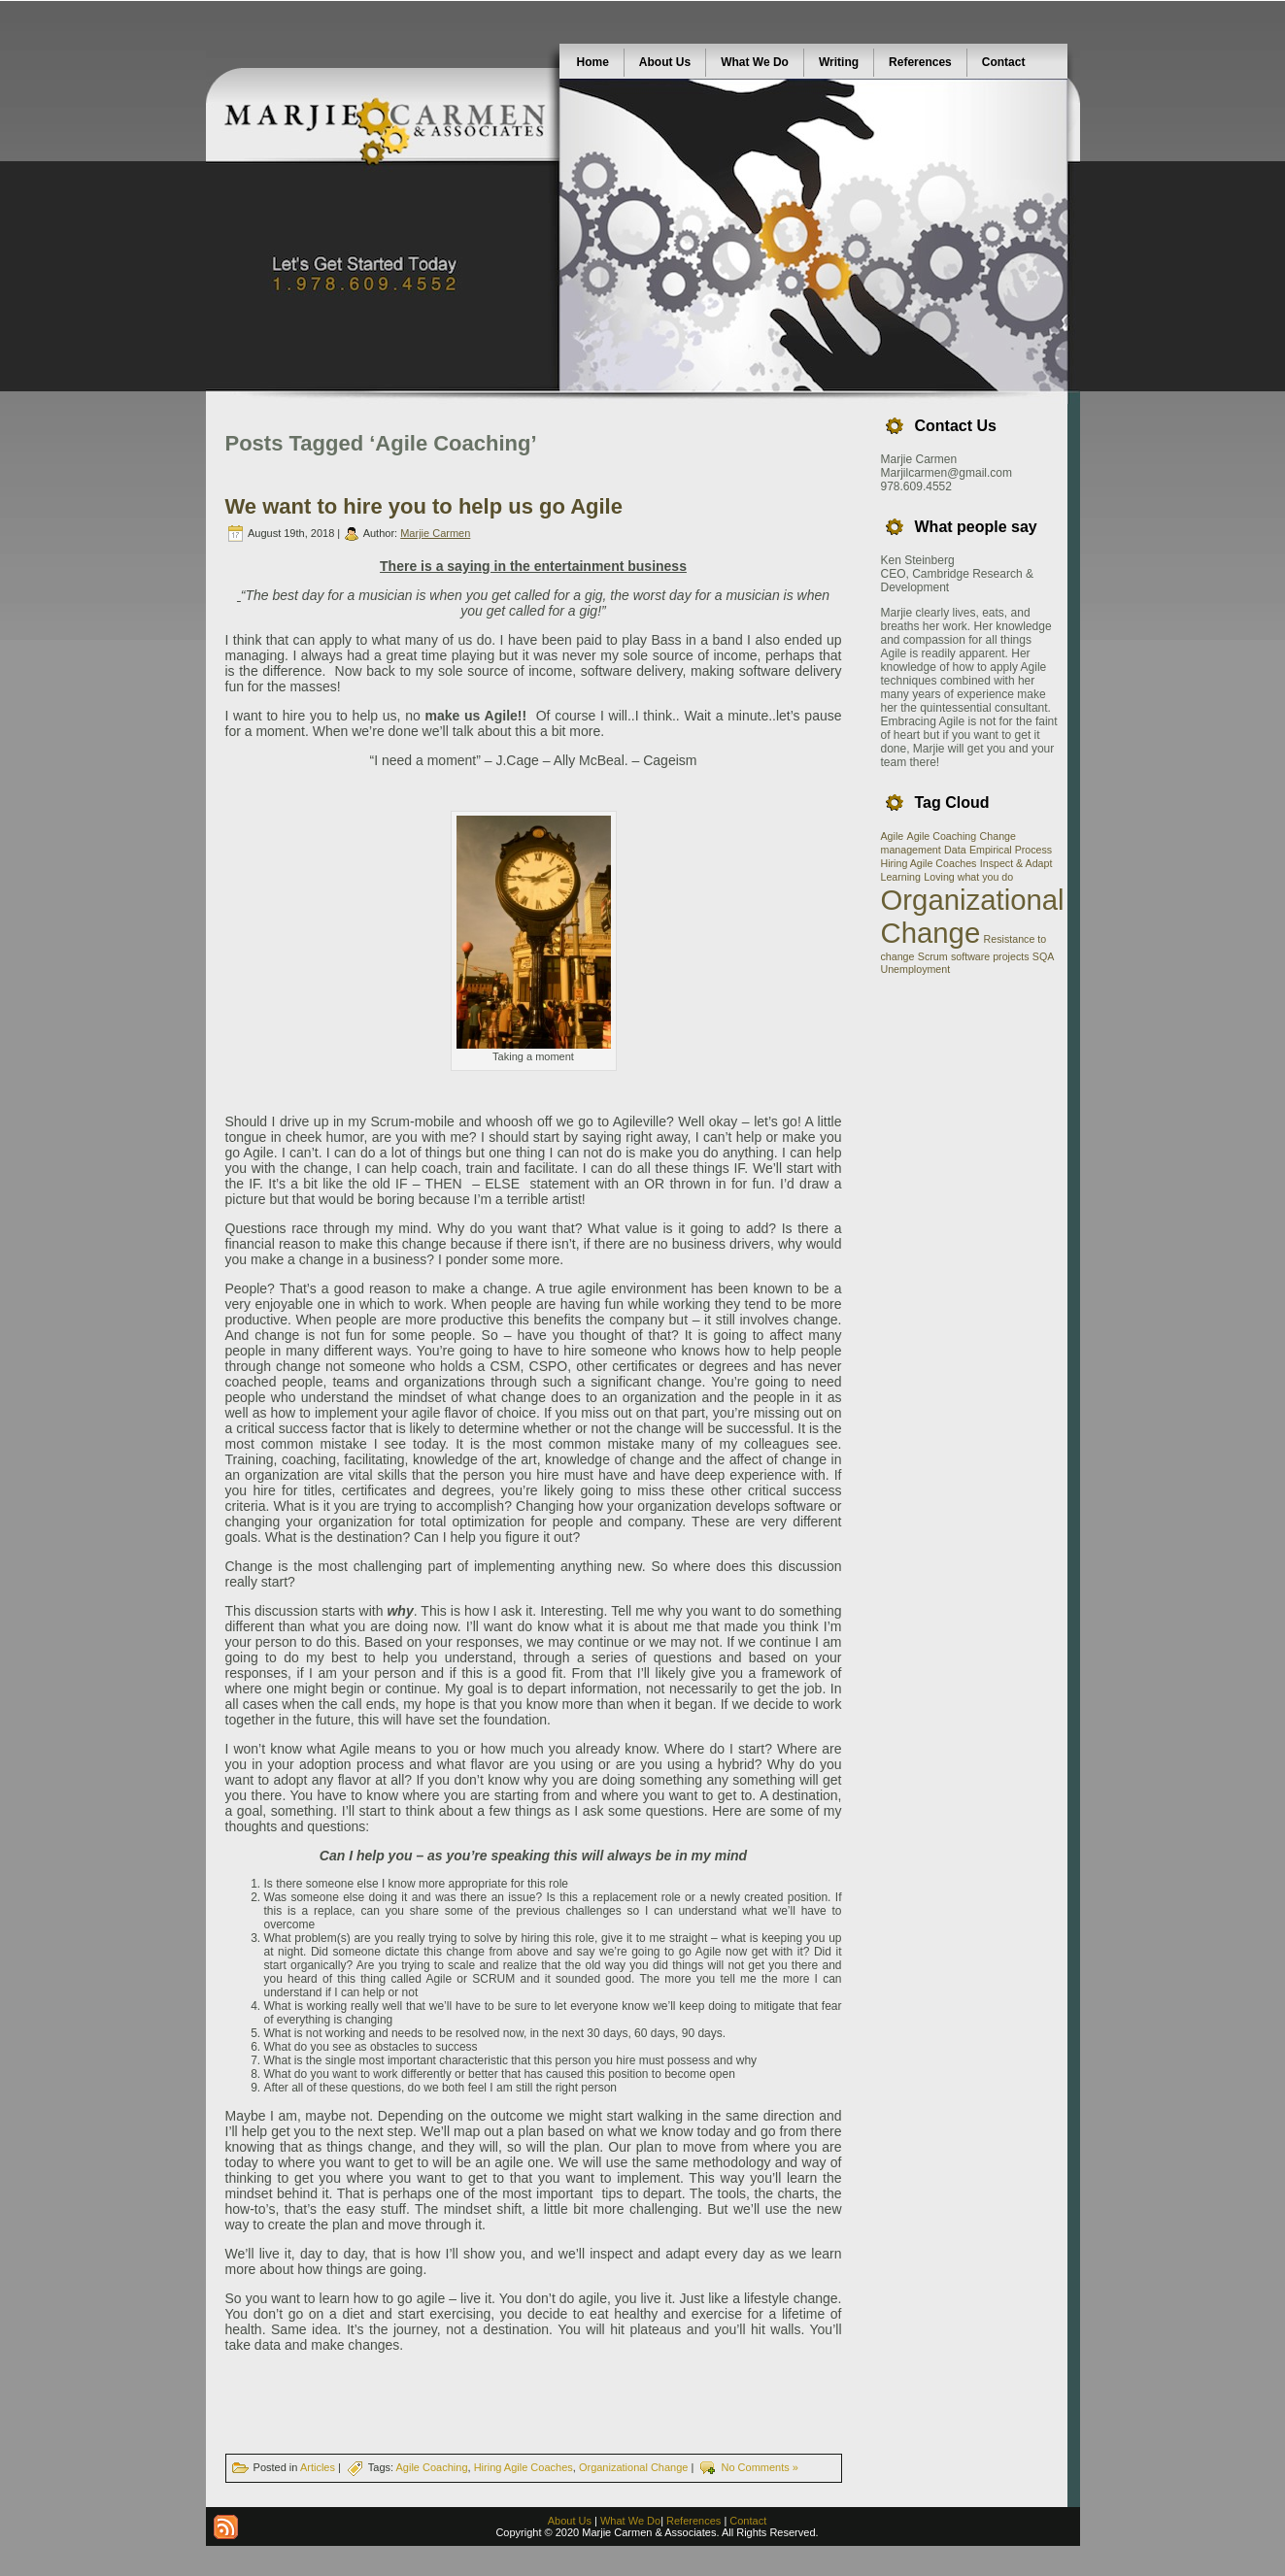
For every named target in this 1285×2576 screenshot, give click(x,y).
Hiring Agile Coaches (523, 2467)
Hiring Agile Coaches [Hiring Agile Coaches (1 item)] (929, 863)
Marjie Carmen (435, 533)
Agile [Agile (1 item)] (892, 836)
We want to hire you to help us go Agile (424, 506)
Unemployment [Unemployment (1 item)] (916, 969)
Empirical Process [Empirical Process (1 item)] (1010, 849)
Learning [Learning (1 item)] (901, 877)
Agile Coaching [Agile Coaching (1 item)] (942, 836)
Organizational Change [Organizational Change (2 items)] (973, 916)
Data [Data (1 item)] (955, 849)
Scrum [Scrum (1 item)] (933, 956)
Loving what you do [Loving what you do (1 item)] (968, 877)
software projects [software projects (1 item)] (990, 956)
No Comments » (759, 2467)
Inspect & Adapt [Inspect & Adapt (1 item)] (1016, 863)
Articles (317, 2467)
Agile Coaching (432, 2467)
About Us (570, 2520)
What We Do (630, 2520)
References (693, 2520)
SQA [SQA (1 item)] (1043, 956)
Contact (747, 2520)
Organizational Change (634, 2467)
